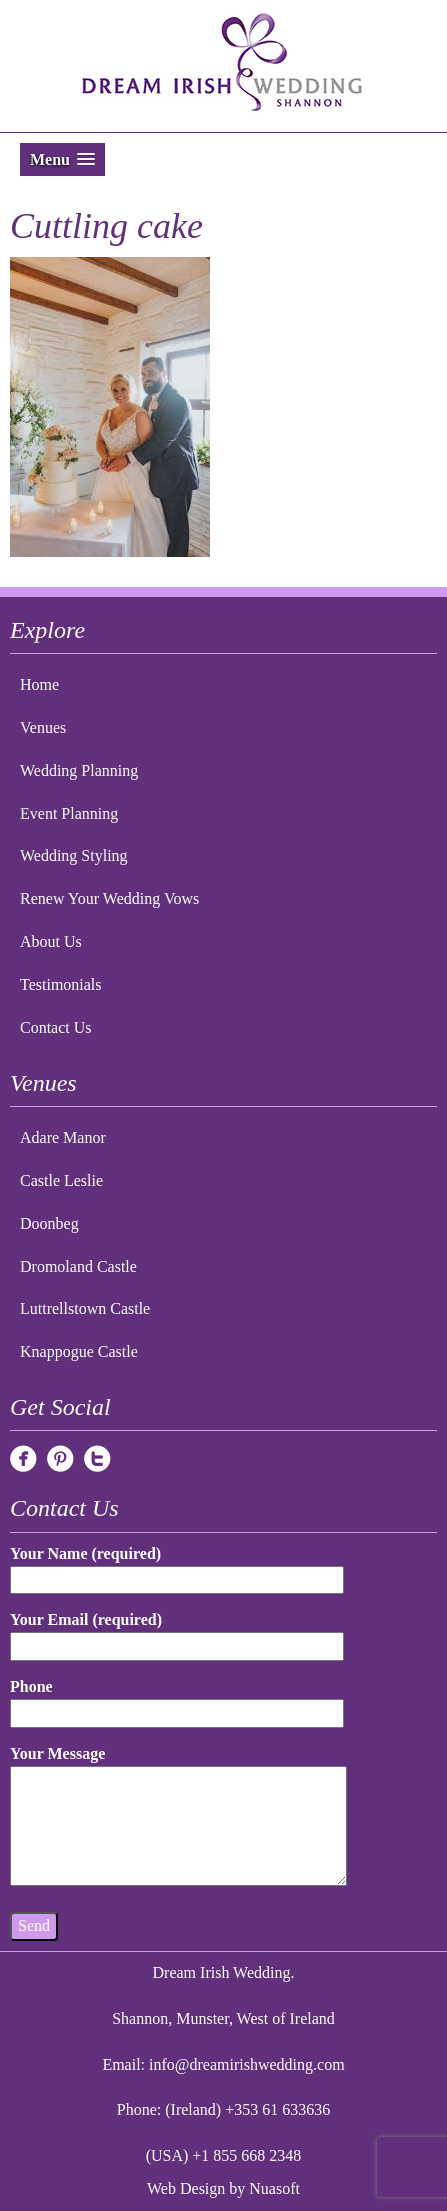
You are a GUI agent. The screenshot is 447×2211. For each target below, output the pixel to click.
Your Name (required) (177, 1566)
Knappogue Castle (79, 1351)
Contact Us (56, 1027)
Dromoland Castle (78, 1266)
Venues (43, 727)
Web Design (186, 2188)
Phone (177, 1699)
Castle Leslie (61, 1180)
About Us (51, 941)
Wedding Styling (74, 855)
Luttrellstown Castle (85, 1308)
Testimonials (61, 984)
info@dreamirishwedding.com (247, 2064)
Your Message (178, 1817)
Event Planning (69, 813)
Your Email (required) (177, 1632)
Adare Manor (63, 1137)
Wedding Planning (79, 770)
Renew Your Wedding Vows (109, 898)
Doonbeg (49, 1223)
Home (39, 684)
